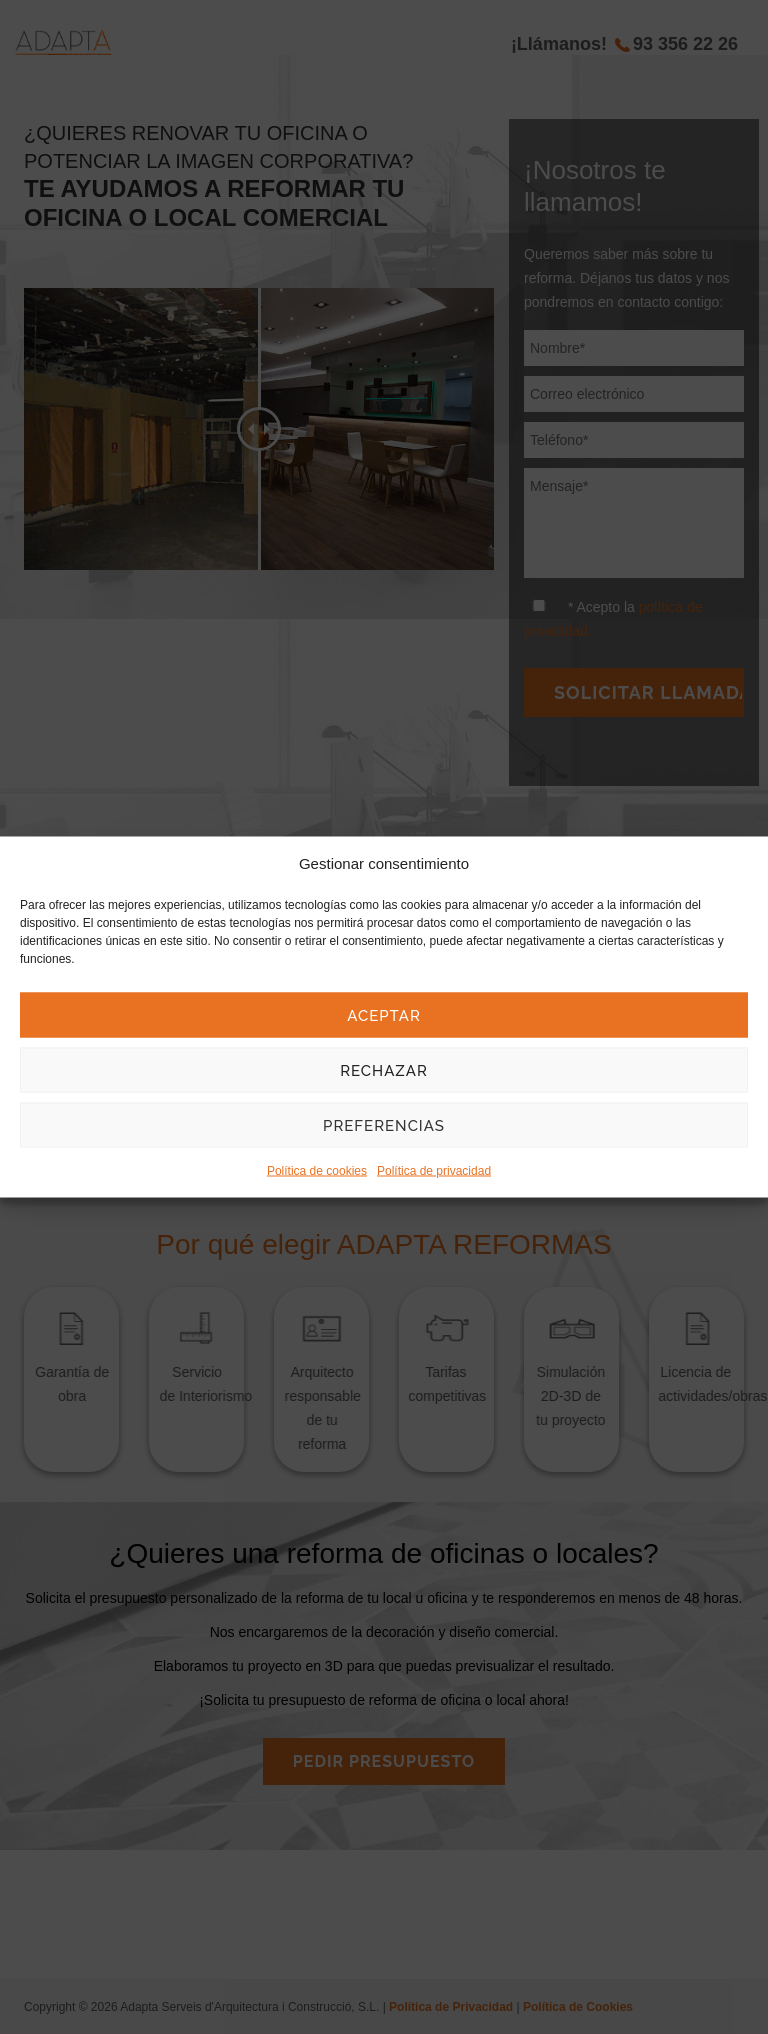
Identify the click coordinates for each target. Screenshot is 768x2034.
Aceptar (384, 1015)
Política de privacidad (434, 1171)
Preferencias (384, 1125)
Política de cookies (317, 1171)
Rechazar (384, 1070)
